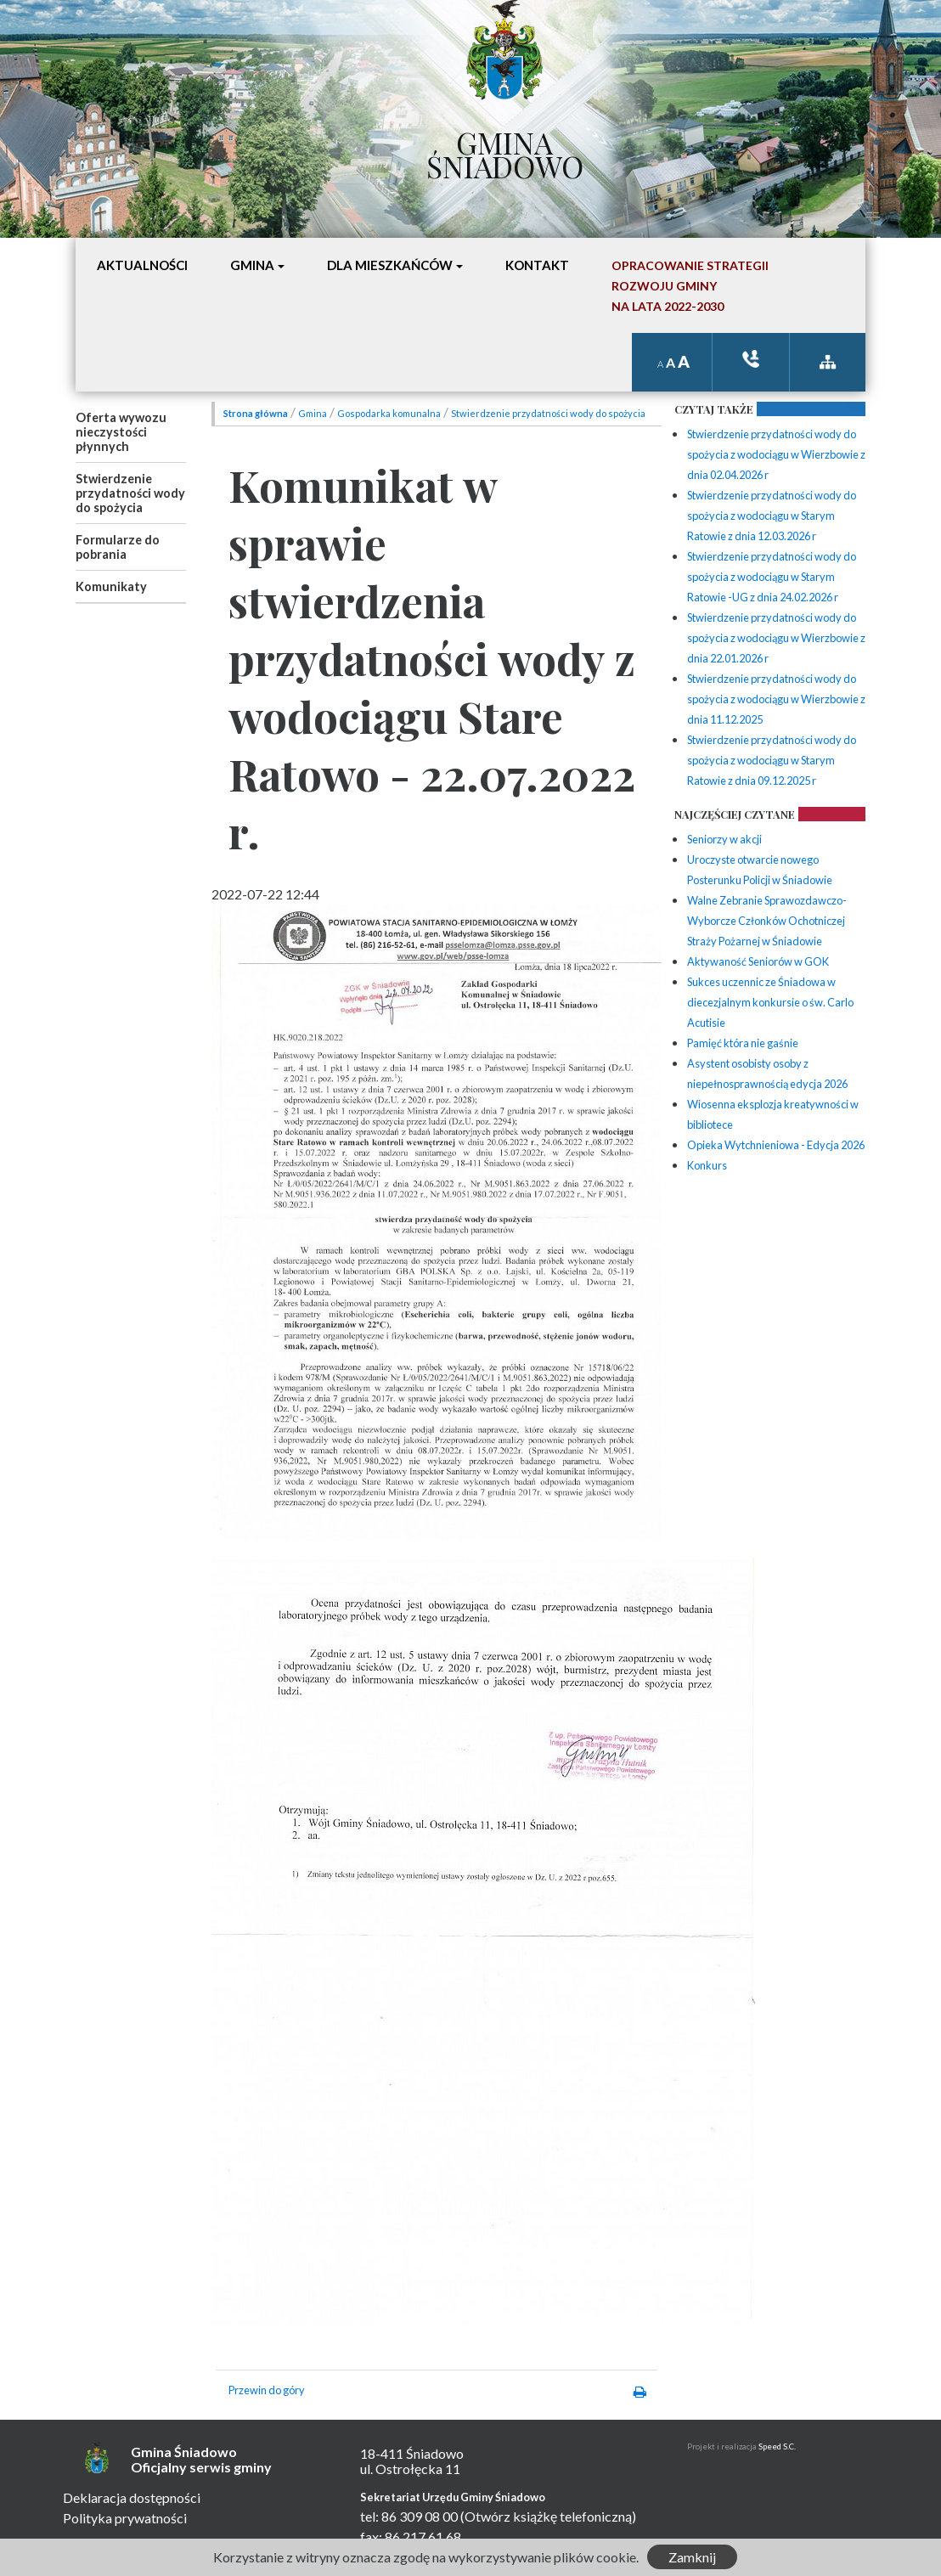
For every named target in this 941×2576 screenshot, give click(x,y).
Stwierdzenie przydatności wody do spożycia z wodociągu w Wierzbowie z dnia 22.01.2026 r (776, 638)
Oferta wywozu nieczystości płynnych (121, 432)
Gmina (312, 413)
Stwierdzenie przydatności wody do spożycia (130, 493)
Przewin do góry (266, 2390)
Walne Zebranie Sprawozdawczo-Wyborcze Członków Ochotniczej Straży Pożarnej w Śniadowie (767, 920)
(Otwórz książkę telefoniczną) (548, 2516)
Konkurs (707, 1165)
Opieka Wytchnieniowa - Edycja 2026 (776, 1145)
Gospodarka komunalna (389, 413)
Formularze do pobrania (118, 547)
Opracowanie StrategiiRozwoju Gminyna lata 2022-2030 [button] (690, 285)
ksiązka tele (751, 359)
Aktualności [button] (142, 265)
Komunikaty (111, 586)
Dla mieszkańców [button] (390, 265)
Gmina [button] (252, 265)
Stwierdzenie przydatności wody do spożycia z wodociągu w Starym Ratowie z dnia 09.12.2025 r (771, 760)
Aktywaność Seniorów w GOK (758, 961)
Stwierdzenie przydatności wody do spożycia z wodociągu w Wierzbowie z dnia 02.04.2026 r (776, 454)
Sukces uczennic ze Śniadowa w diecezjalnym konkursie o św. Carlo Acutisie (770, 1002)
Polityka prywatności (125, 2518)
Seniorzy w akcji (724, 839)
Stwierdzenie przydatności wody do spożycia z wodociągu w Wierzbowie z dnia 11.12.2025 (776, 699)
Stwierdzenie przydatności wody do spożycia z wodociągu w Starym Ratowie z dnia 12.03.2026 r (771, 515)
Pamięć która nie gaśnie (742, 1043)
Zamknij (692, 2557)
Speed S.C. (777, 2446)
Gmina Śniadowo (504, 150)
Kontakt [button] (537, 265)
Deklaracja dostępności (131, 2497)
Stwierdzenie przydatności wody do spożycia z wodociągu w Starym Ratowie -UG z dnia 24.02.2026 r (771, 577)
